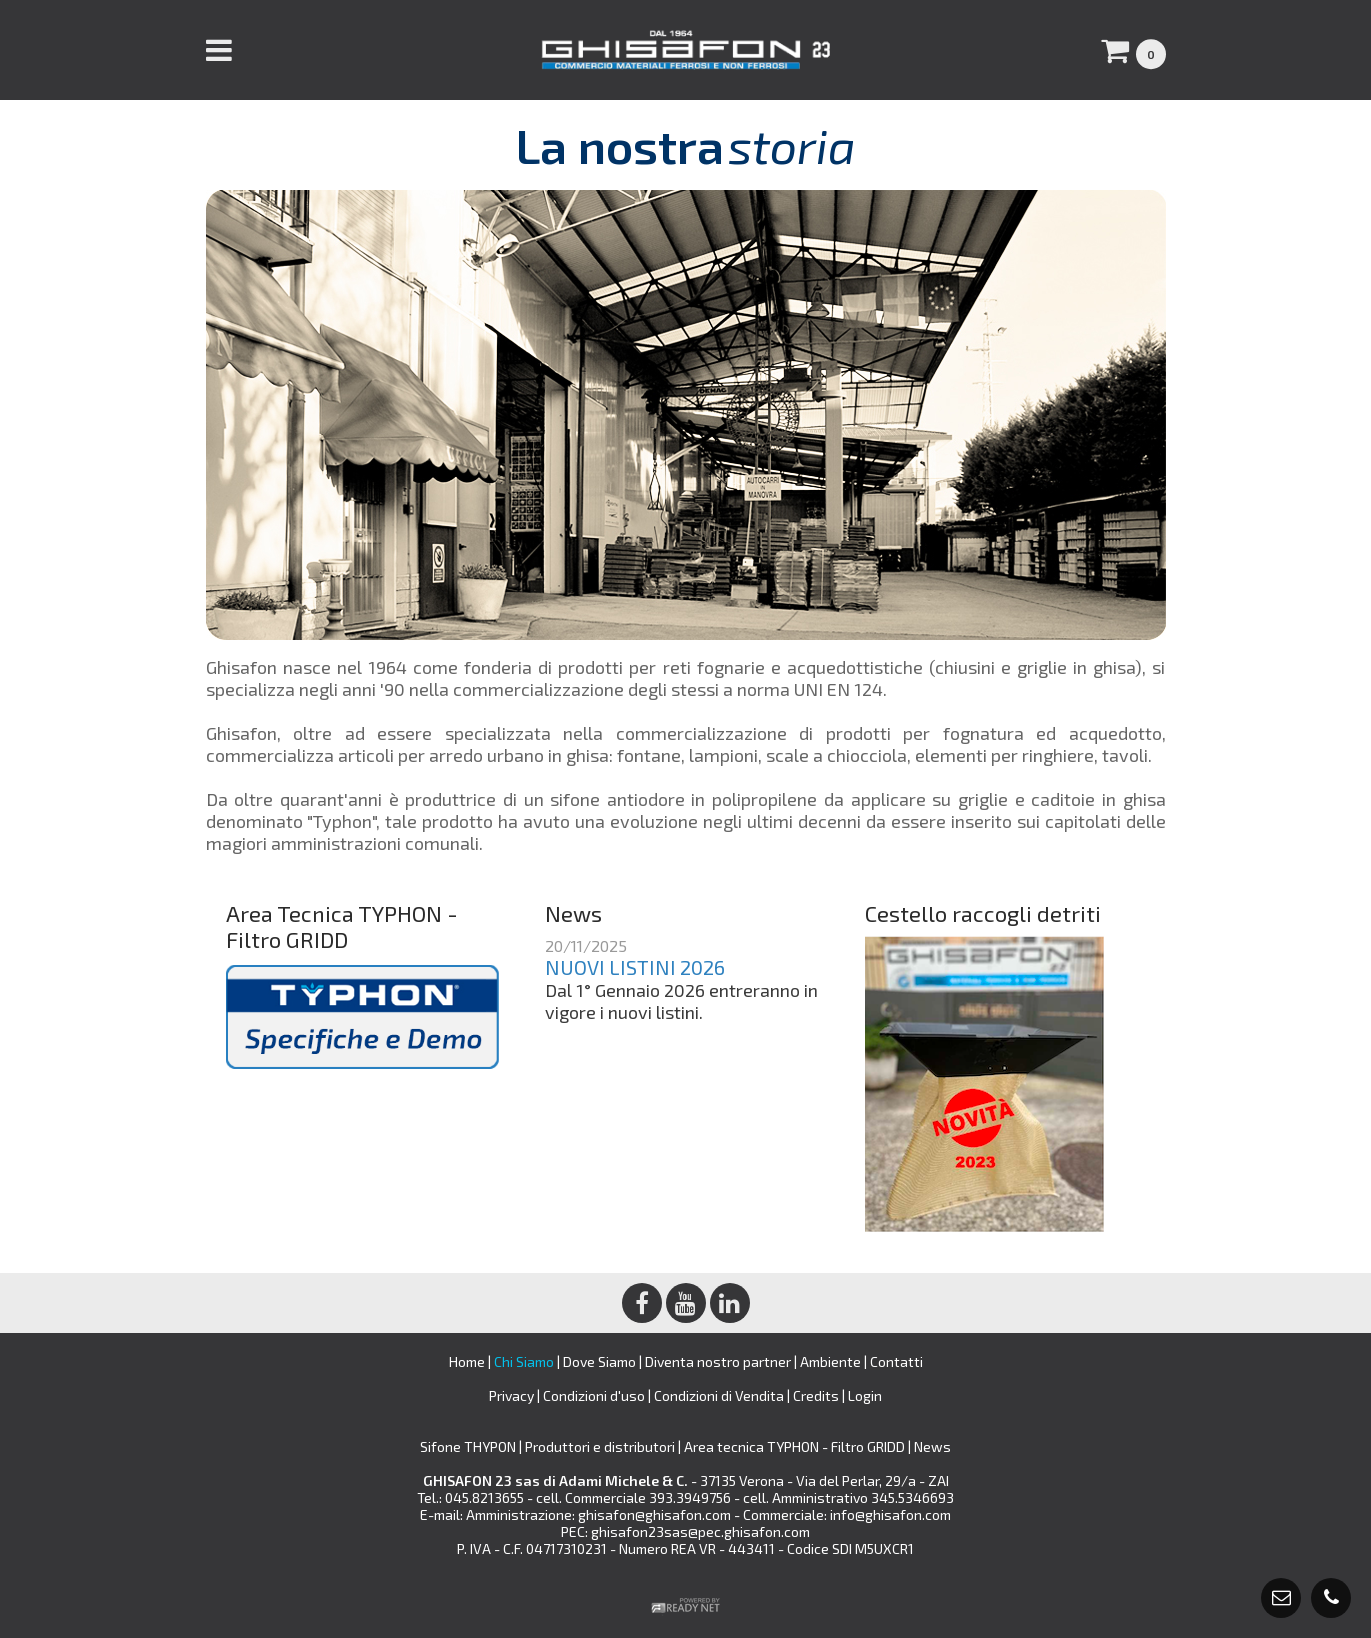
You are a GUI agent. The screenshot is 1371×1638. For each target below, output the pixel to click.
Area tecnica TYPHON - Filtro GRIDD (796, 1446)
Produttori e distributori (601, 1446)
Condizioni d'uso (594, 1395)
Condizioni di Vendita (719, 1395)
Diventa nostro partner (718, 1361)
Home (467, 1361)
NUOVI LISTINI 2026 (635, 967)
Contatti (896, 1361)
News (932, 1446)
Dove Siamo (599, 1361)
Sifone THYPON (469, 1446)
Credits (816, 1395)
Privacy (511, 1395)
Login (865, 1395)
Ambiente (830, 1361)
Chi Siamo (524, 1361)
